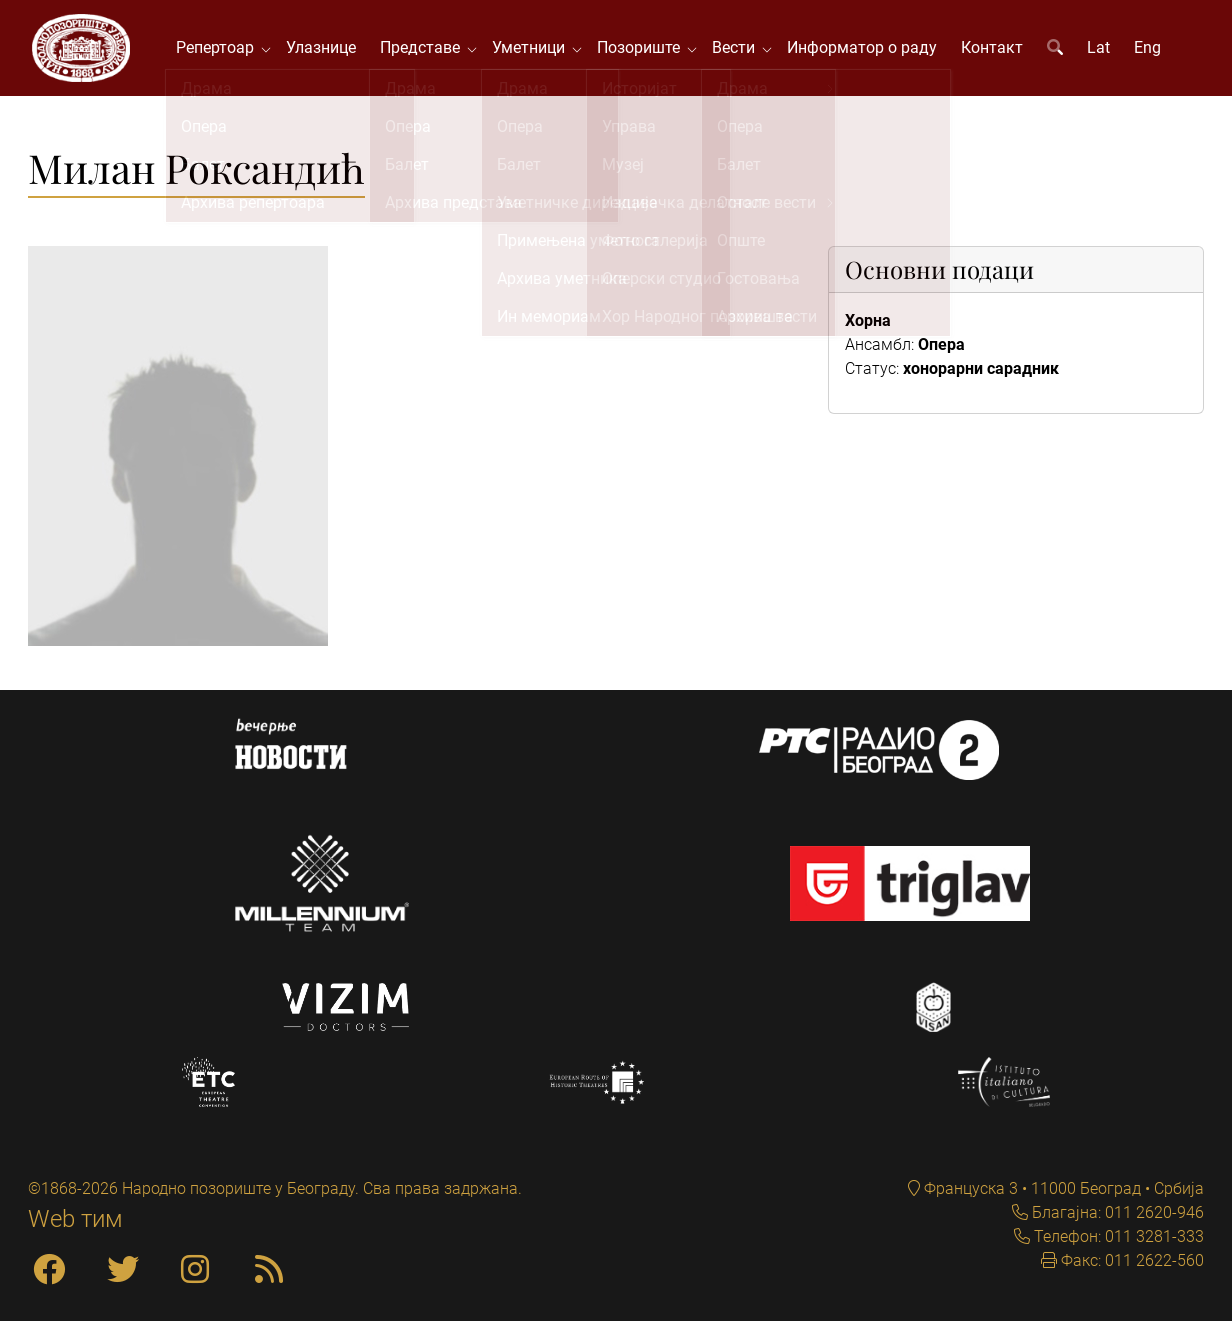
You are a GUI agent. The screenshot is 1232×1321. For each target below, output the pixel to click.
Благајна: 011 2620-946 (1116, 1212)
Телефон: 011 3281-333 (1117, 1236)
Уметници (535, 49)
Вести (740, 49)
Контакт (995, 49)
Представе (427, 49)
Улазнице (324, 49)
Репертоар (222, 49)
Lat (1101, 49)
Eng (1150, 49)
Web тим (75, 1219)
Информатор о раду (865, 49)
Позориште (645, 49)
